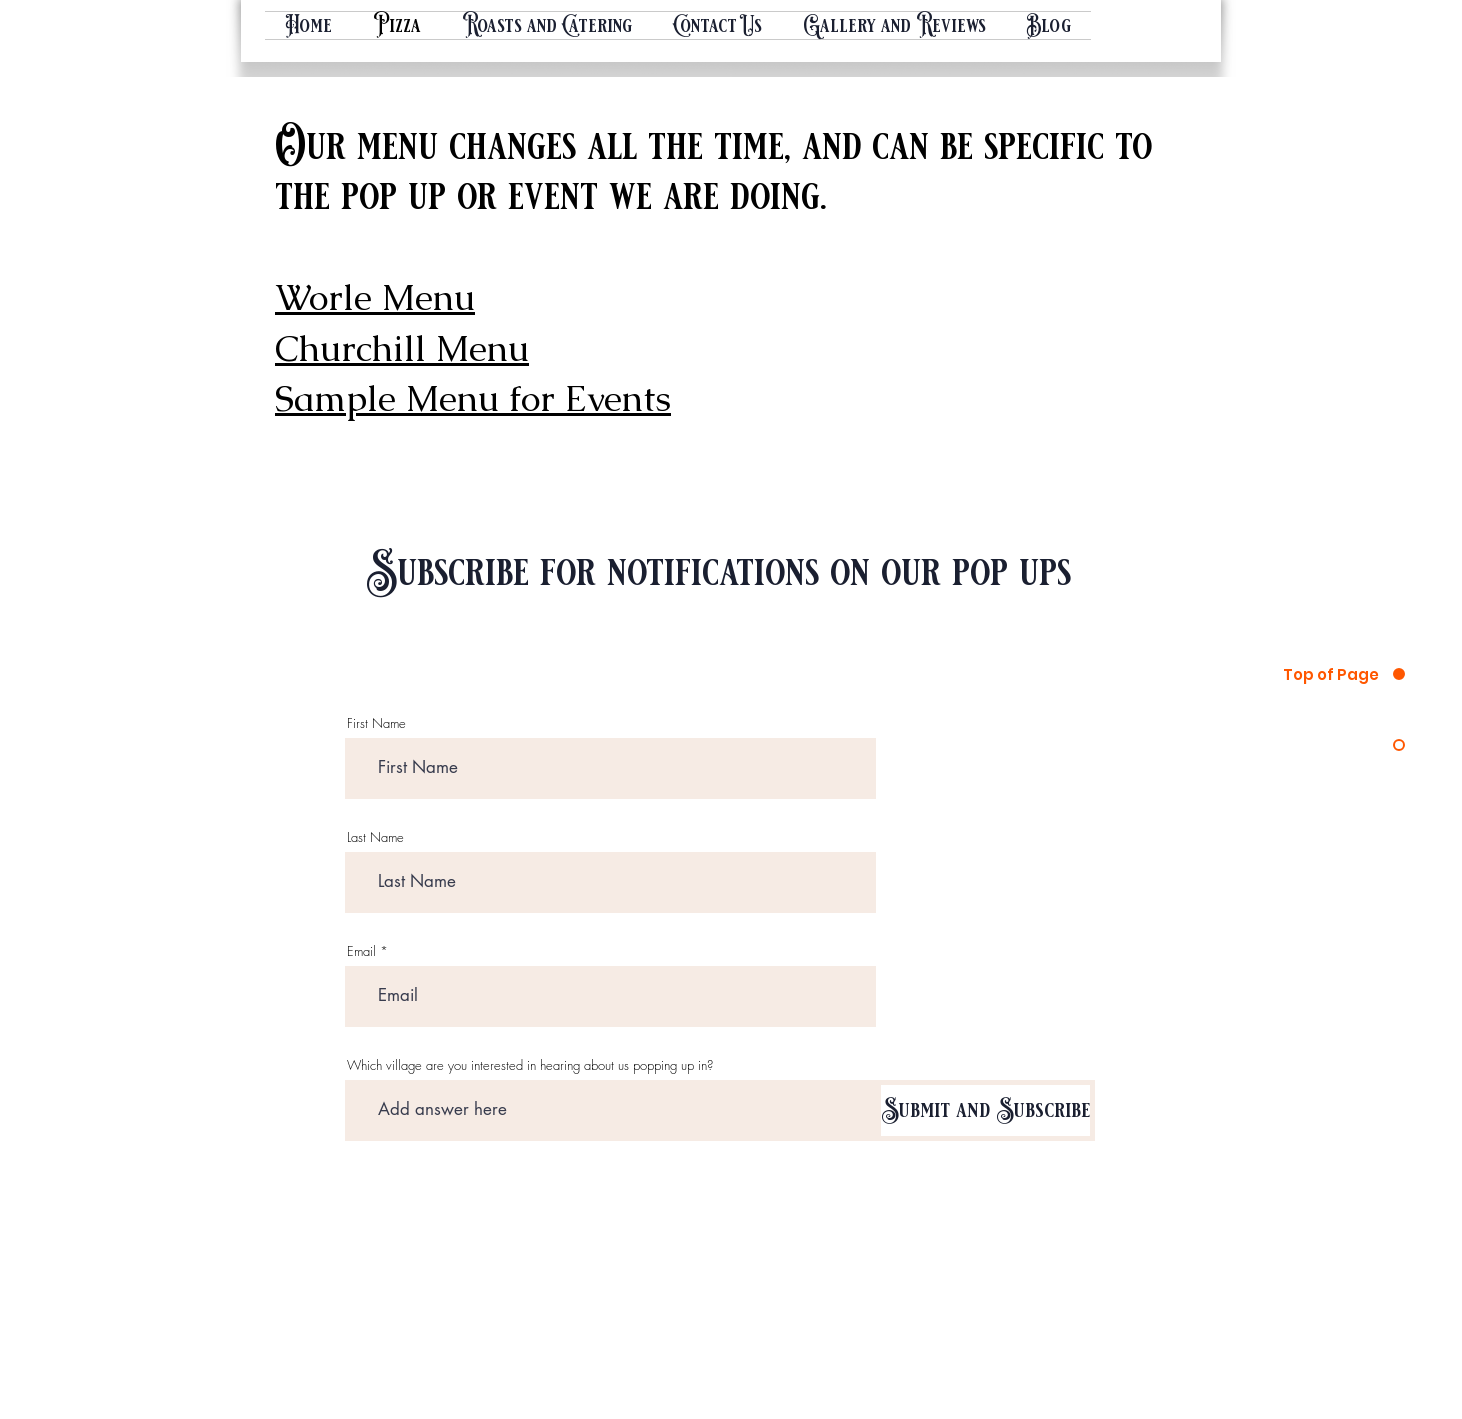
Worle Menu (375, 297)
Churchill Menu (402, 348)
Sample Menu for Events (473, 398)
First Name (376, 723)
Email (361, 951)
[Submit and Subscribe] (985, 1110)
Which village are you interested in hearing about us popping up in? (530, 1065)
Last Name (375, 837)
